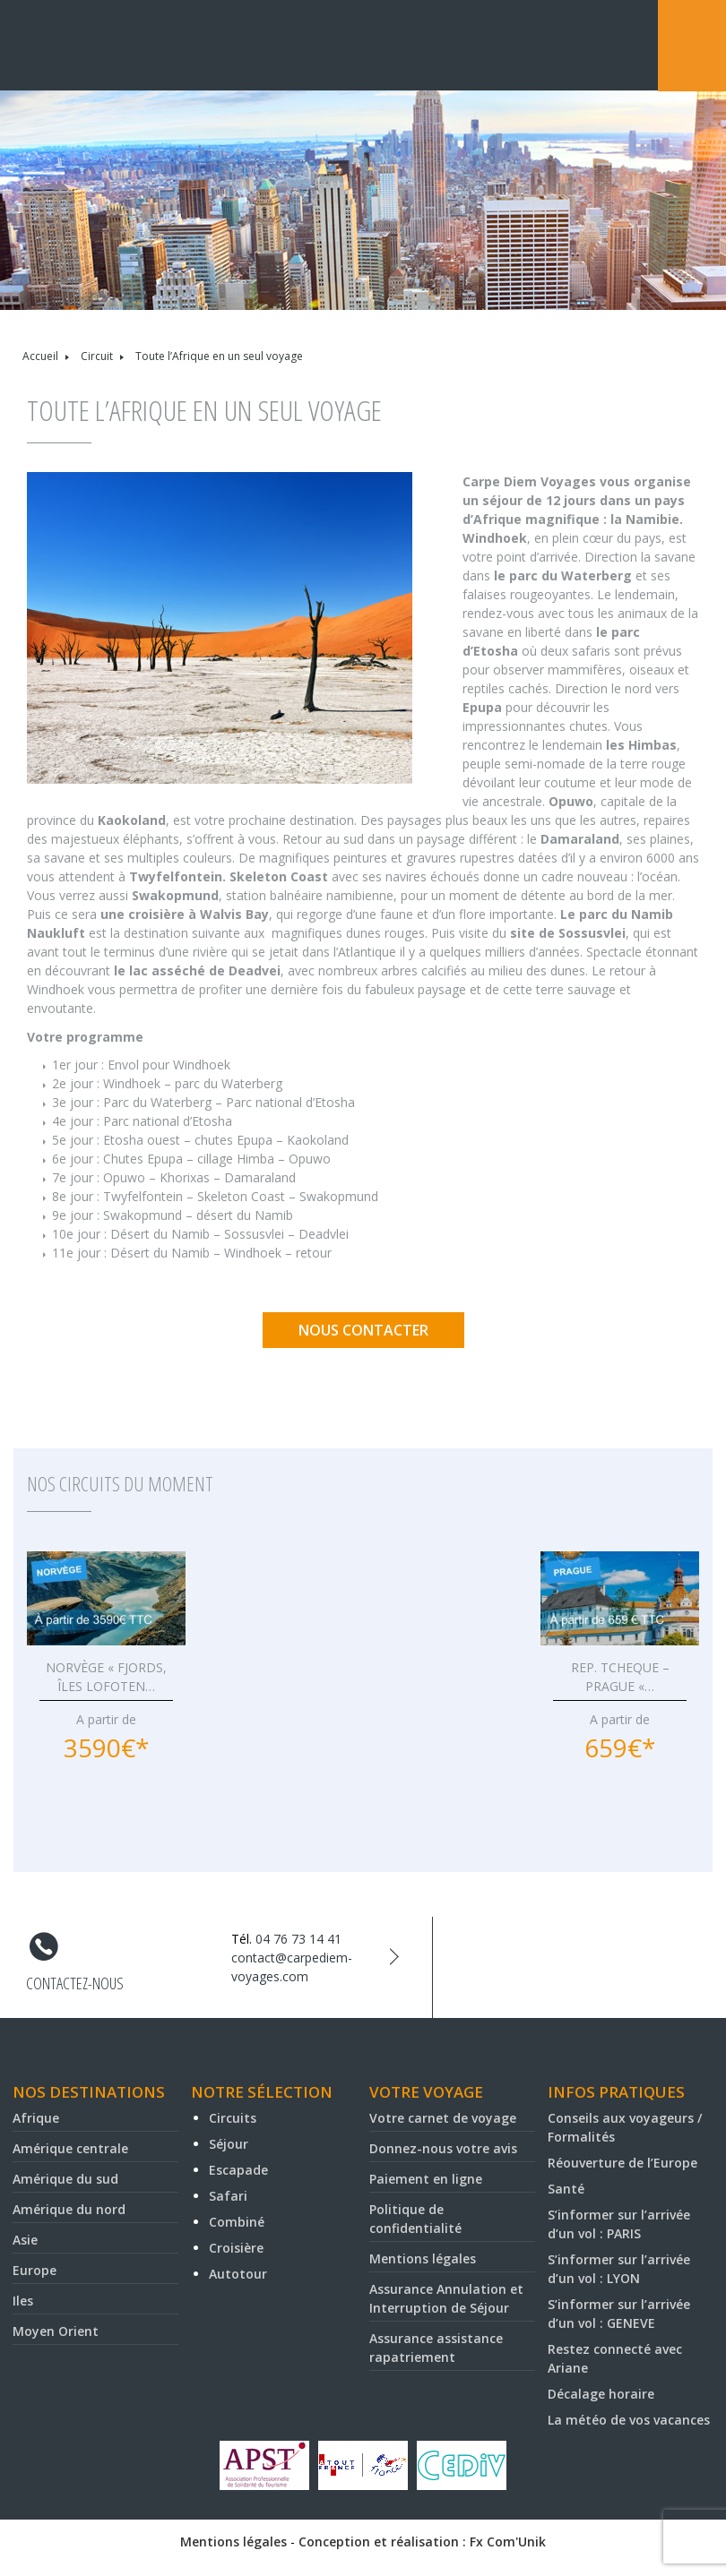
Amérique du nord (69, 2209)
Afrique (36, 2117)
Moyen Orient (56, 2331)
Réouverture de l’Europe (622, 2162)
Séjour (228, 2143)
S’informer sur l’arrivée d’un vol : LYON (619, 2269)
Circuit (97, 356)
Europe (34, 2270)
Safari (228, 2195)
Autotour (238, 2273)
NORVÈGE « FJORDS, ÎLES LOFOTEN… (106, 1677)
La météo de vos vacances (629, 2419)
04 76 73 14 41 (298, 1938)
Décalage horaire (601, 2393)
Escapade (238, 2169)
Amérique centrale (70, 2148)
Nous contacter (363, 1330)
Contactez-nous (75, 1983)
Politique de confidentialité (415, 2219)
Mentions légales (422, 2258)
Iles (23, 2300)
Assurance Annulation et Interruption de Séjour (446, 2298)
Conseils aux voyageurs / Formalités (625, 2127)
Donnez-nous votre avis (443, 2148)
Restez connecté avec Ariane (615, 2358)
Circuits (232, 2117)
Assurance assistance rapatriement (436, 2348)
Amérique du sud (65, 2178)
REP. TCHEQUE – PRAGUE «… (620, 1677)
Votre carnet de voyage (442, 2117)
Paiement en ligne (425, 2178)
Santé (566, 2188)
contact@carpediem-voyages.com (291, 1967)
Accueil (40, 356)
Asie (25, 2239)
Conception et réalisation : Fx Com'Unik (422, 2541)
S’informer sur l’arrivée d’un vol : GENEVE (619, 2313)
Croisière (236, 2247)
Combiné (236, 2221)
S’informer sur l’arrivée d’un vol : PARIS (619, 2224)
